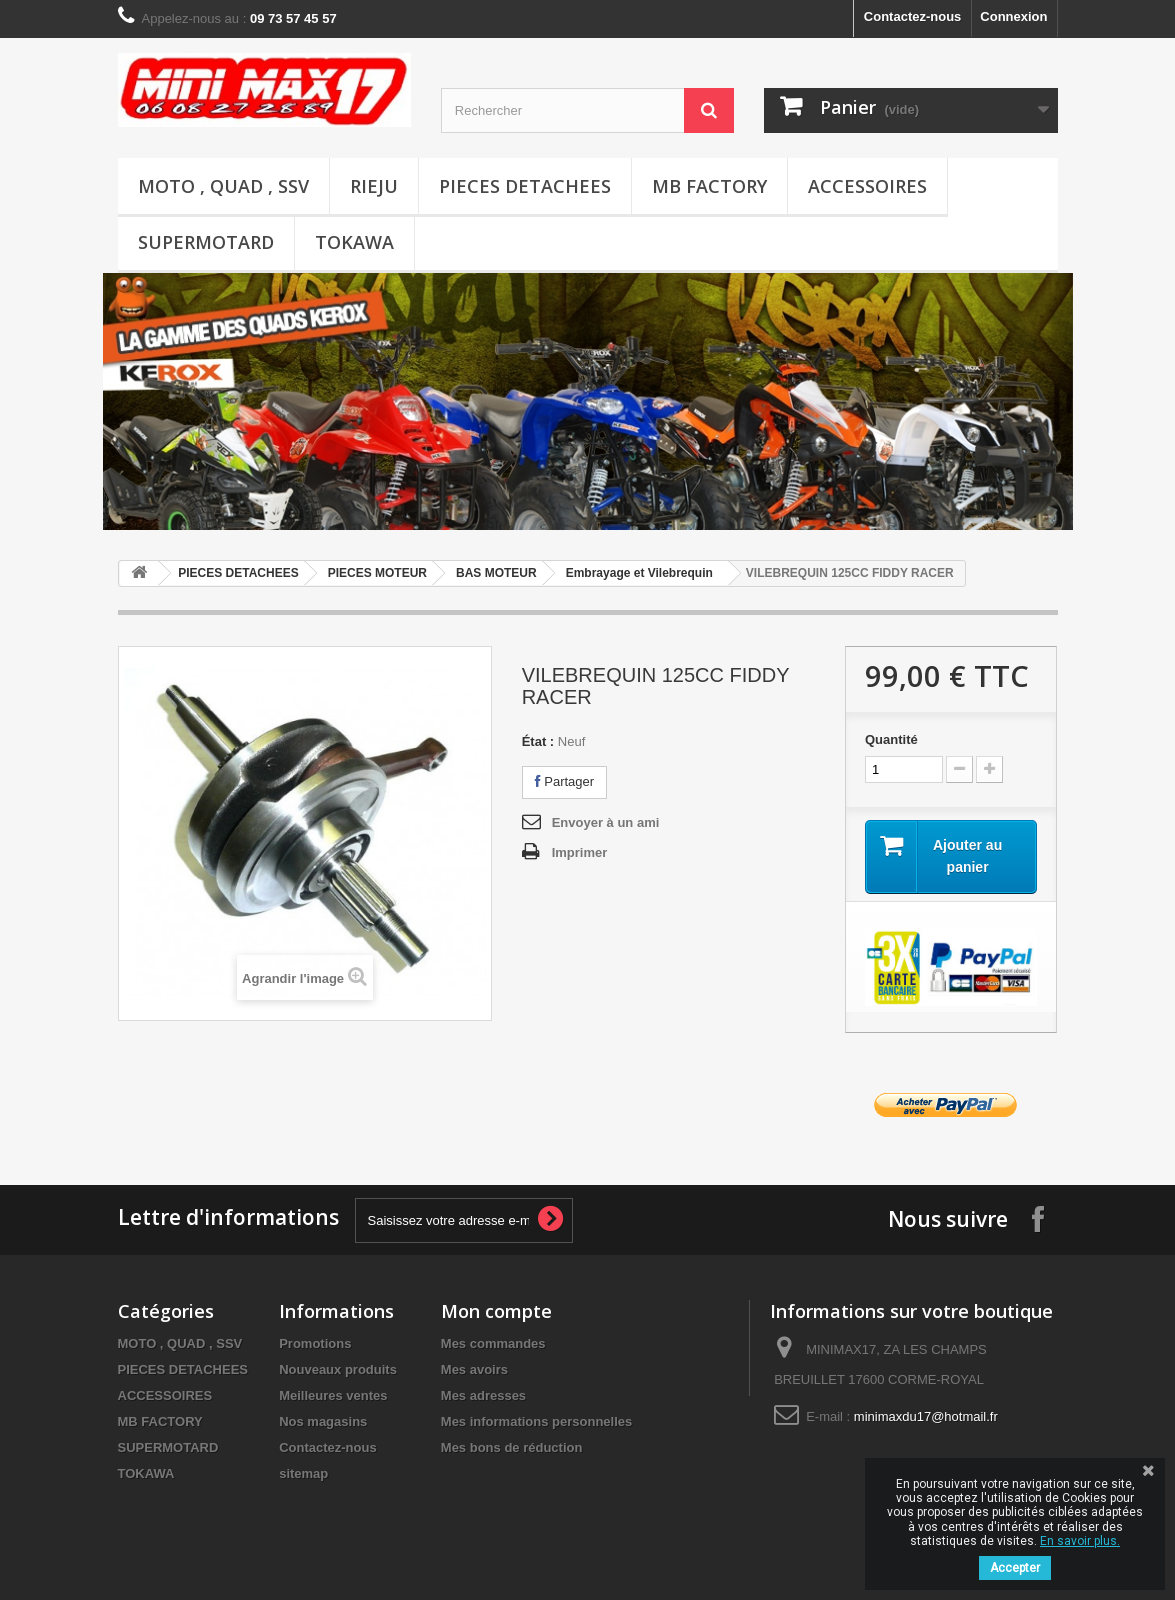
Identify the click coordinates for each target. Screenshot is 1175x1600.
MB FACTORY (709, 186)
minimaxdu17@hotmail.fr (926, 1416)
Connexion (1013, 16)
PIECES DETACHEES (525, 186)
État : (538, 741)
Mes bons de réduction (512, 1447)
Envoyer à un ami (606, 822)
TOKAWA (354, 242)
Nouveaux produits (338, 1369)
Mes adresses (483, 1395)
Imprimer (580, 852)
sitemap (303, 1473)
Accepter (1015, 1568)
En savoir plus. (1080, 1541)
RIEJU (374, 186)
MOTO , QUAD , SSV (223, 186)
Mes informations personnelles (536, 1421)
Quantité (891, 739)
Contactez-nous (913, 16)
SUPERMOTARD (206, 242)
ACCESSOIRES (867, 186)
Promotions (315, 1343)
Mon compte (496, 1311)
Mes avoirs (474, 1369)
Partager (564, 781)
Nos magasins (323, 1421)
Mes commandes (493, 1343)
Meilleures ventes (333, 1395)
